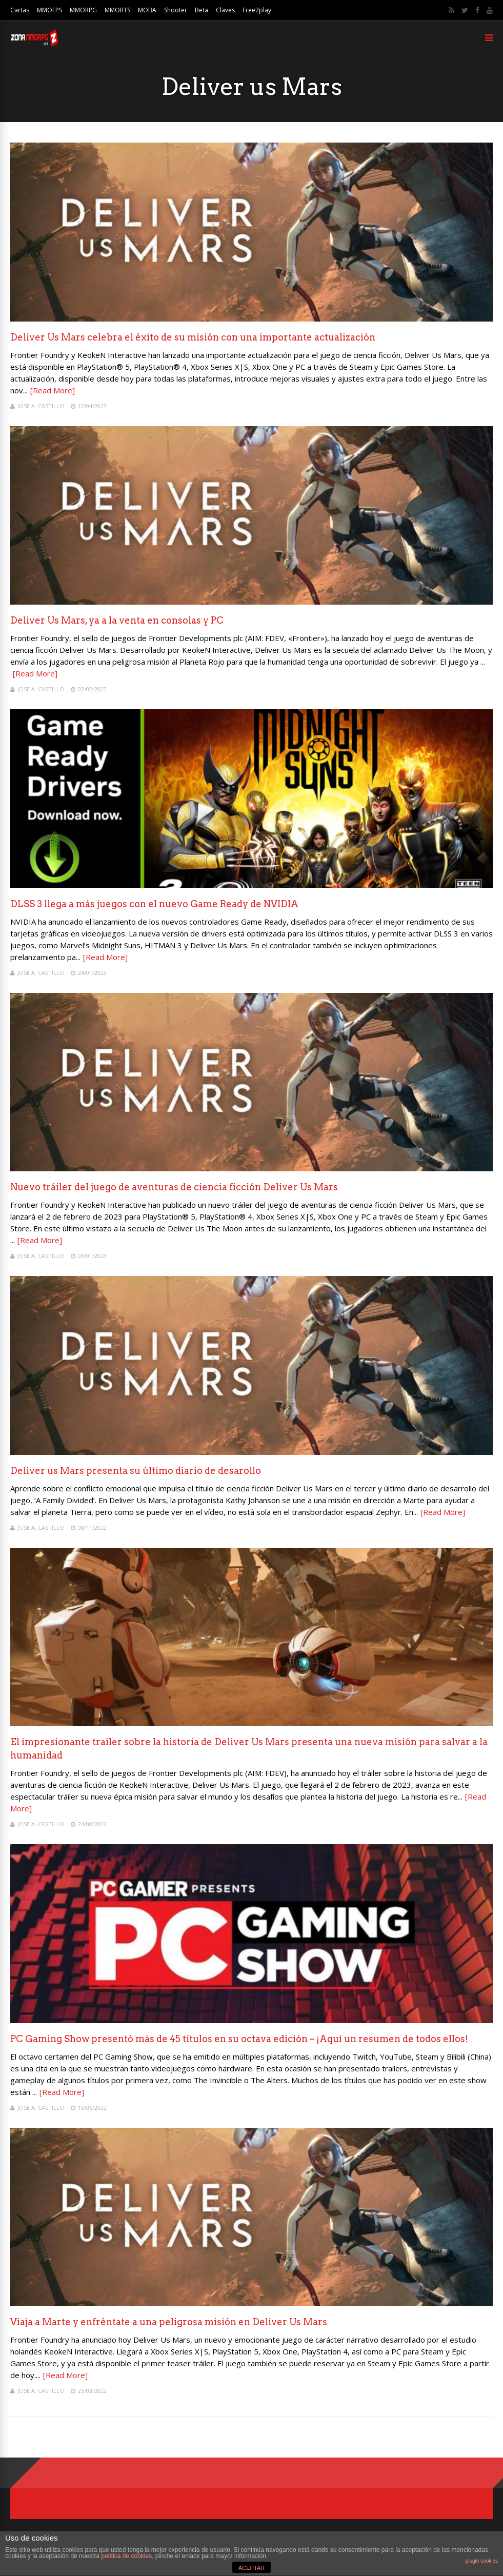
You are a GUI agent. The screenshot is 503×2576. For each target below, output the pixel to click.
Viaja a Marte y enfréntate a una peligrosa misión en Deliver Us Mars (168, 2322)
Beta (201, 10)
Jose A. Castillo (40, 406)
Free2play (257, 10)
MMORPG (83, 10)
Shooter (175, 10)
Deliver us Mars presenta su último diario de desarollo (135, 1470)
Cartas (19, 10)
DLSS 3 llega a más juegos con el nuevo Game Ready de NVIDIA (154, 903)
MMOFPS (49, 10)
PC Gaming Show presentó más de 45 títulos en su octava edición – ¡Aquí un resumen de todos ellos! (239, 2038)
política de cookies (126, 2556)
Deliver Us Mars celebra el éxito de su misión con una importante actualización (192, 337)
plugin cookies (482, 2561)
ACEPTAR (251, 2568)
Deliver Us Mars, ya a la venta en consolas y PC (117, 620)
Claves (225, 10)
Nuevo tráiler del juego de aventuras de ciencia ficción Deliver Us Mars (174, 1187)
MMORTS (117, 10)
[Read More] (52, 390)
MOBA (147, 10)
